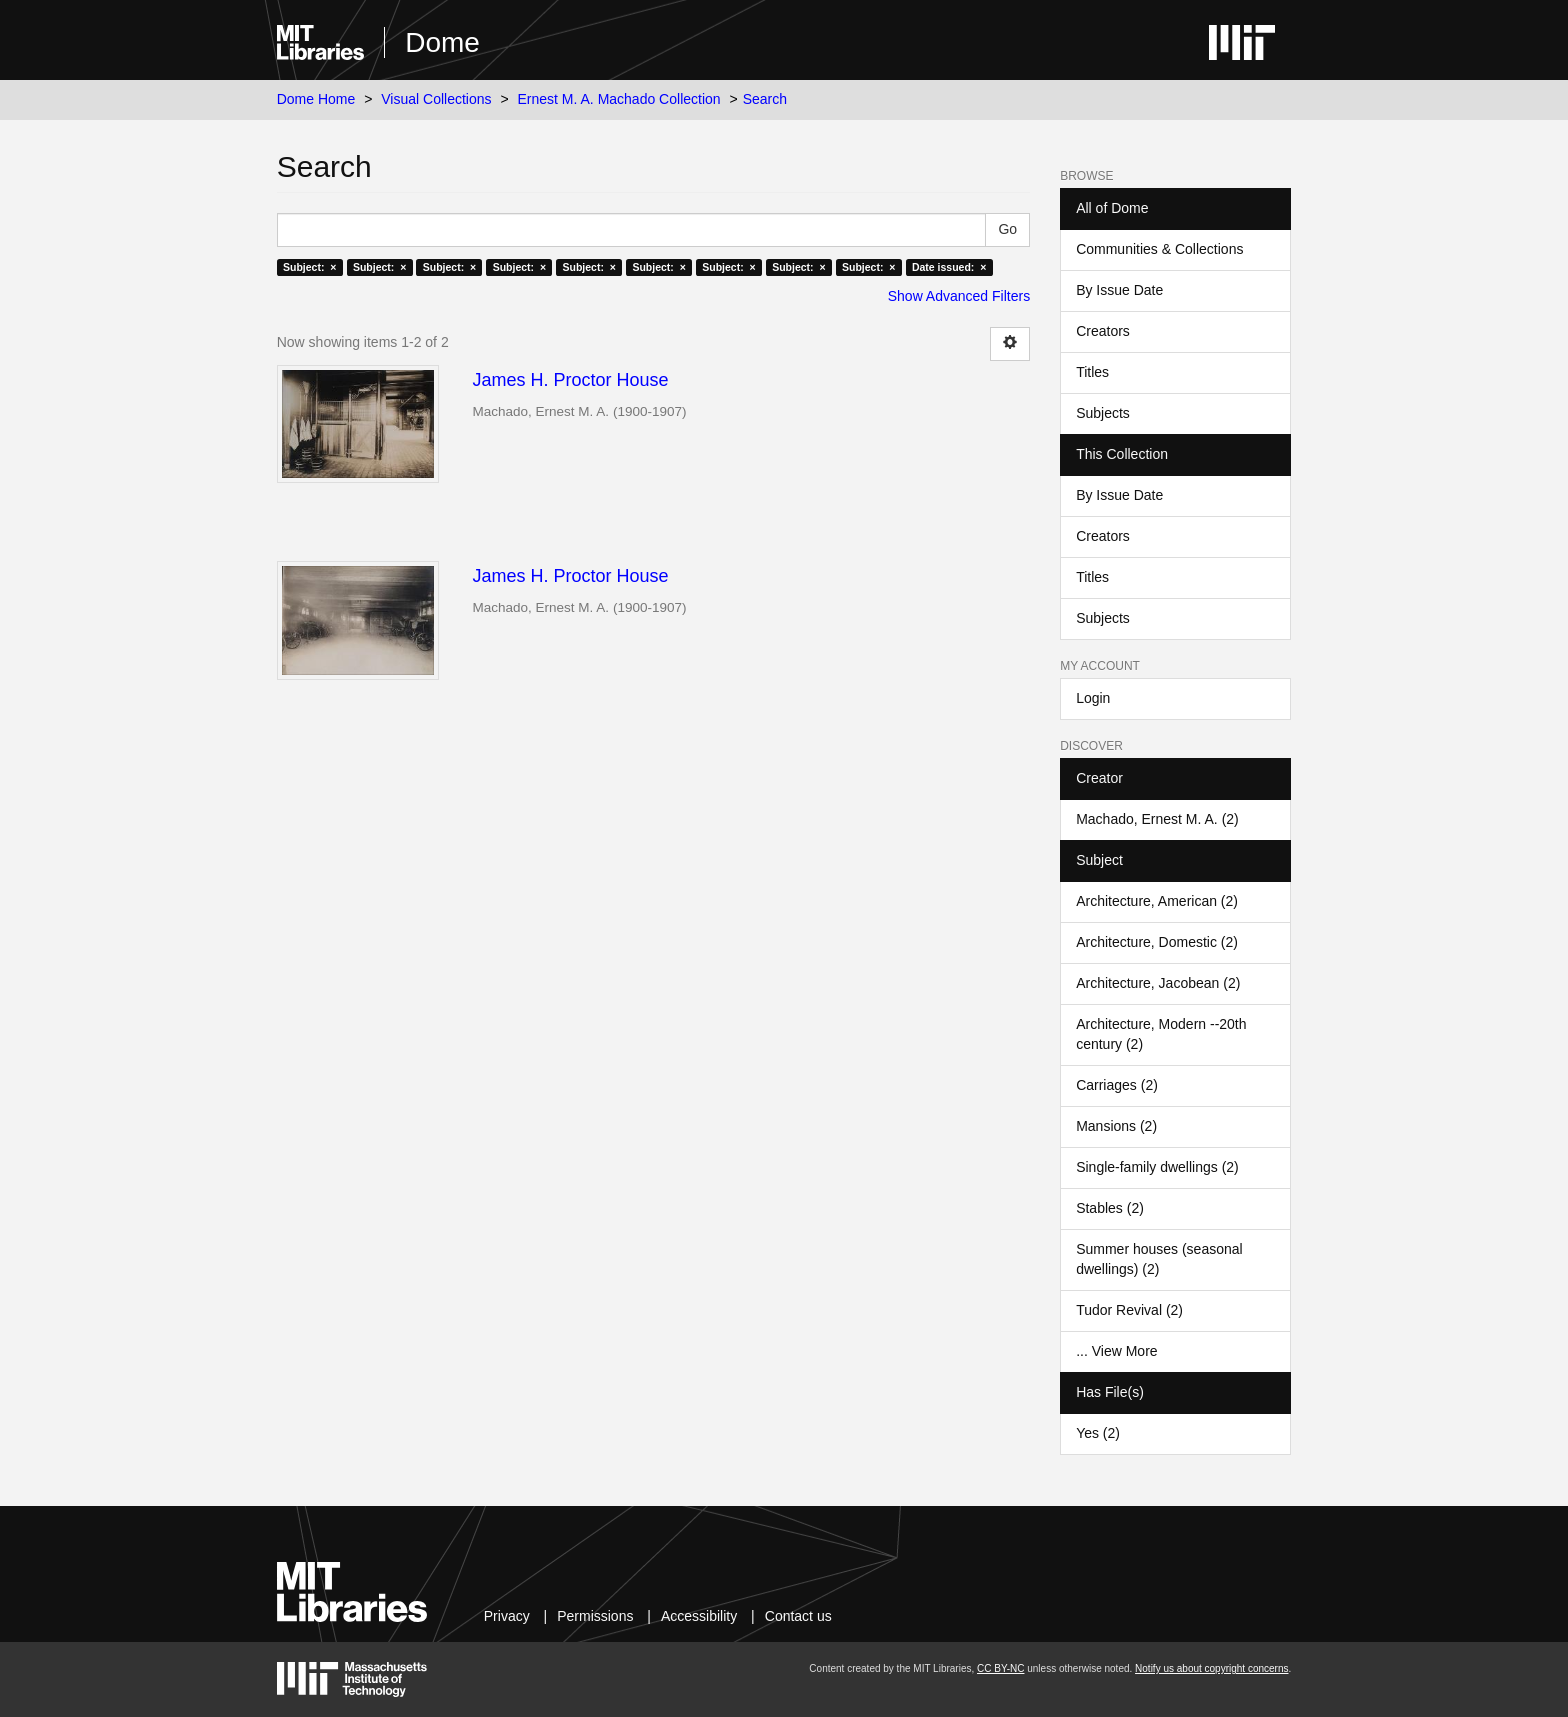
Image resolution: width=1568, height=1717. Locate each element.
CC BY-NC (1000, 1668)
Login (1093, 698)
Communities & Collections (1159, 249)
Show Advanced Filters (959, 296)
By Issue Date (1119, 290)
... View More (1116, 1351)
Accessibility (699, 1616)
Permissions (595, 1616)
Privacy (507, 1616)
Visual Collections (436, 99)
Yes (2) (1098, 1433)
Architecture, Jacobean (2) (1158, 983)
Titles (1092, 372)
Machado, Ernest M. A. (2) (1157, 819)
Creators (1103, 331)
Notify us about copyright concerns (1211, 1668)
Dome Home (316, 99)
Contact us (798, 1616)
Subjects (1103, 413)
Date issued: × (949, 267)
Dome (442, 42)
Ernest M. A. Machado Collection (619, 99)
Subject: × (309, 267)
